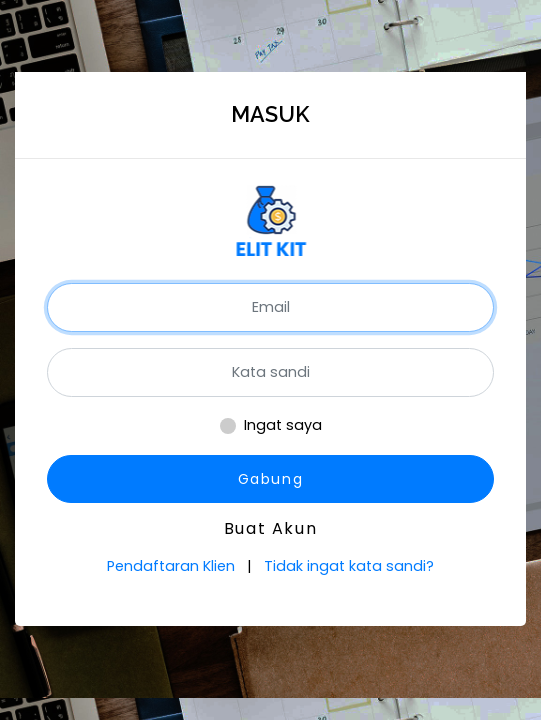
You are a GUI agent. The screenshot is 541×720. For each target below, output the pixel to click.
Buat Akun (270, 528)
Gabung (271, 479)
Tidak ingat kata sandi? (349, 566)
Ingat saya (283, 425)
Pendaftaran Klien (173, 566)
